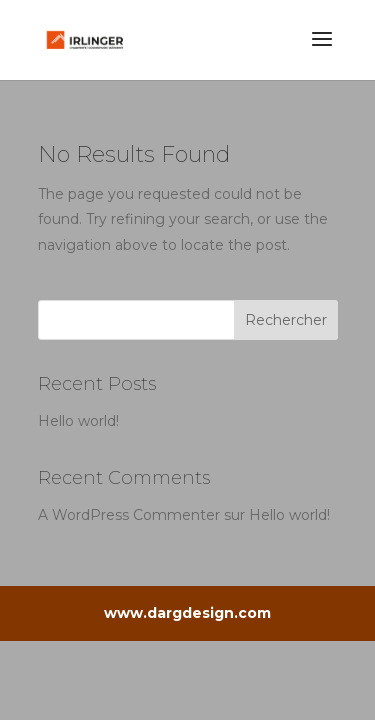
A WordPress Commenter (129, 515)
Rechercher (286, 320)
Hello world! (78, 421)
